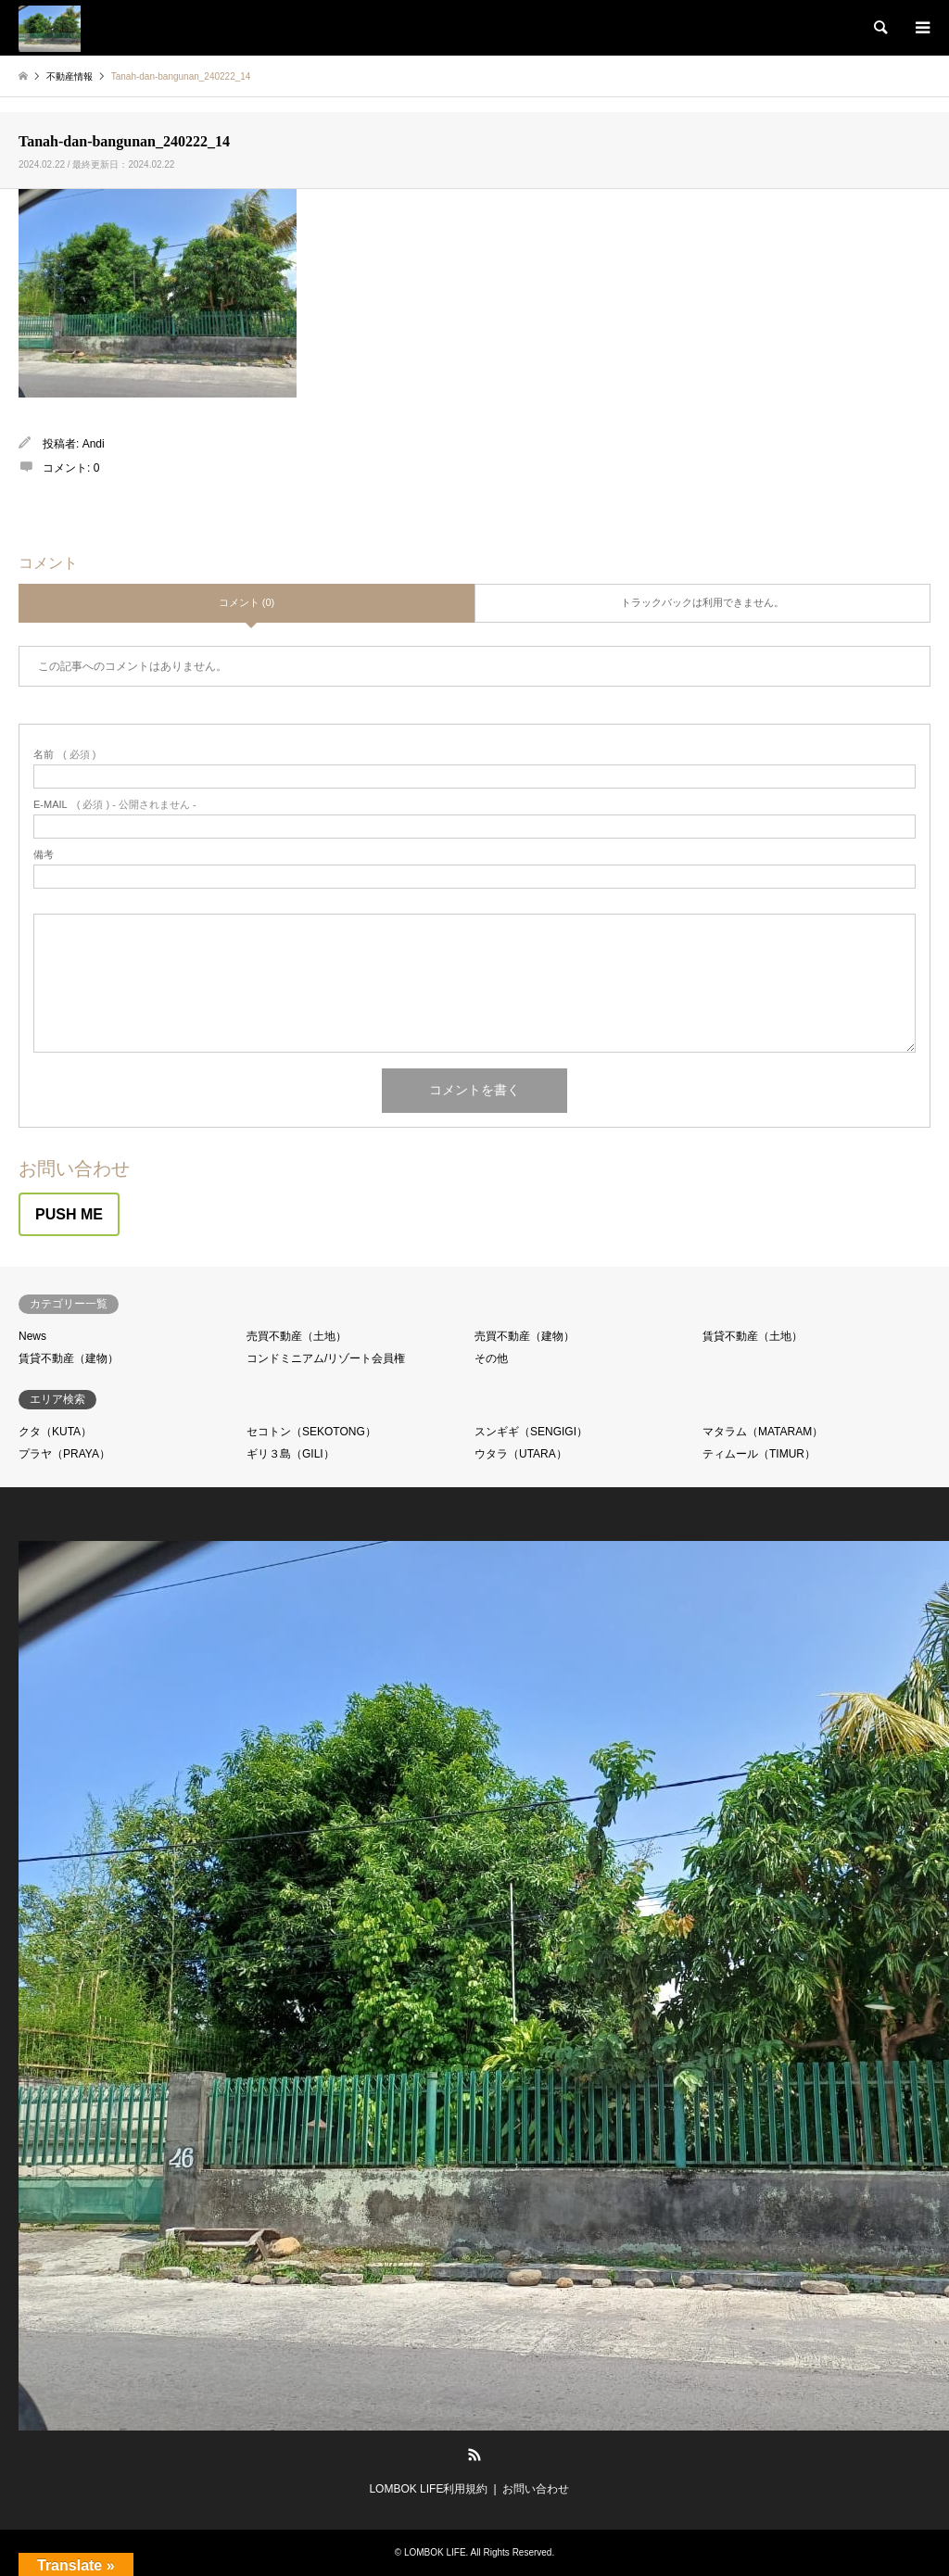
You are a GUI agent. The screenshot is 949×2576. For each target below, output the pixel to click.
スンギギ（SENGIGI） (531, 1431)
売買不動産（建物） (524, 1336)
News (32, 1336)
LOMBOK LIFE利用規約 (428, 2488)
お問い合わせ (535, 2488)
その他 (491, 1358)
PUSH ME (69, 1214)
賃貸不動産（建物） (69, 1358)
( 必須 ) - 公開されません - (114, 805)
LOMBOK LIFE (435, 2552)
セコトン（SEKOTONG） (311, 1431)
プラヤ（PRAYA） (64, 1453)
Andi (93, 443)
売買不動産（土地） (297, 1336)
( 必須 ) (64, 755)
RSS (474, 2454)
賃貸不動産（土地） (752, 1336)
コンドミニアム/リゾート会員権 (326, 1358)
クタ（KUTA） (55, 1431)
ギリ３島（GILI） (291, 1453)
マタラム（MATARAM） (762, 1431)
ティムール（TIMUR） (759, 1453)
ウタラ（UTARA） (520, 1453)
